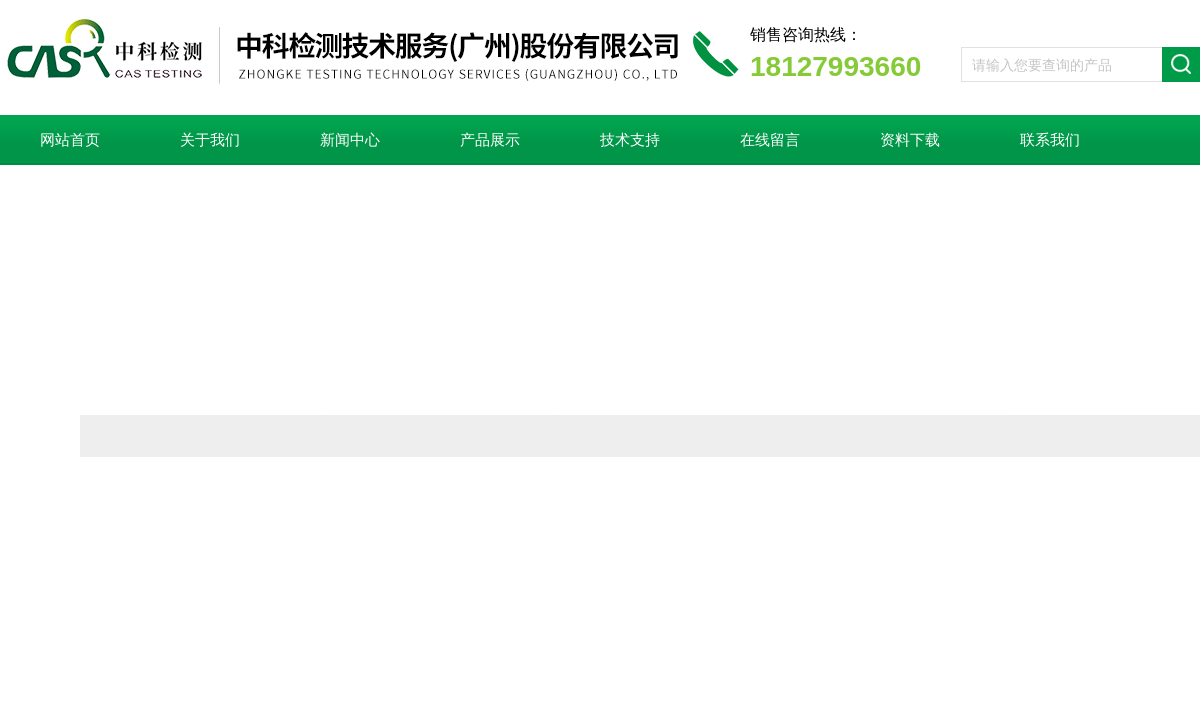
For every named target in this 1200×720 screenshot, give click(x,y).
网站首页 (70, 140)
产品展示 (490, 140)
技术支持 (630, 140)
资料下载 (910, 140)
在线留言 (770, 140)
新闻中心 (350, 140)
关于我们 (210, 140)
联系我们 (1050, 140)
